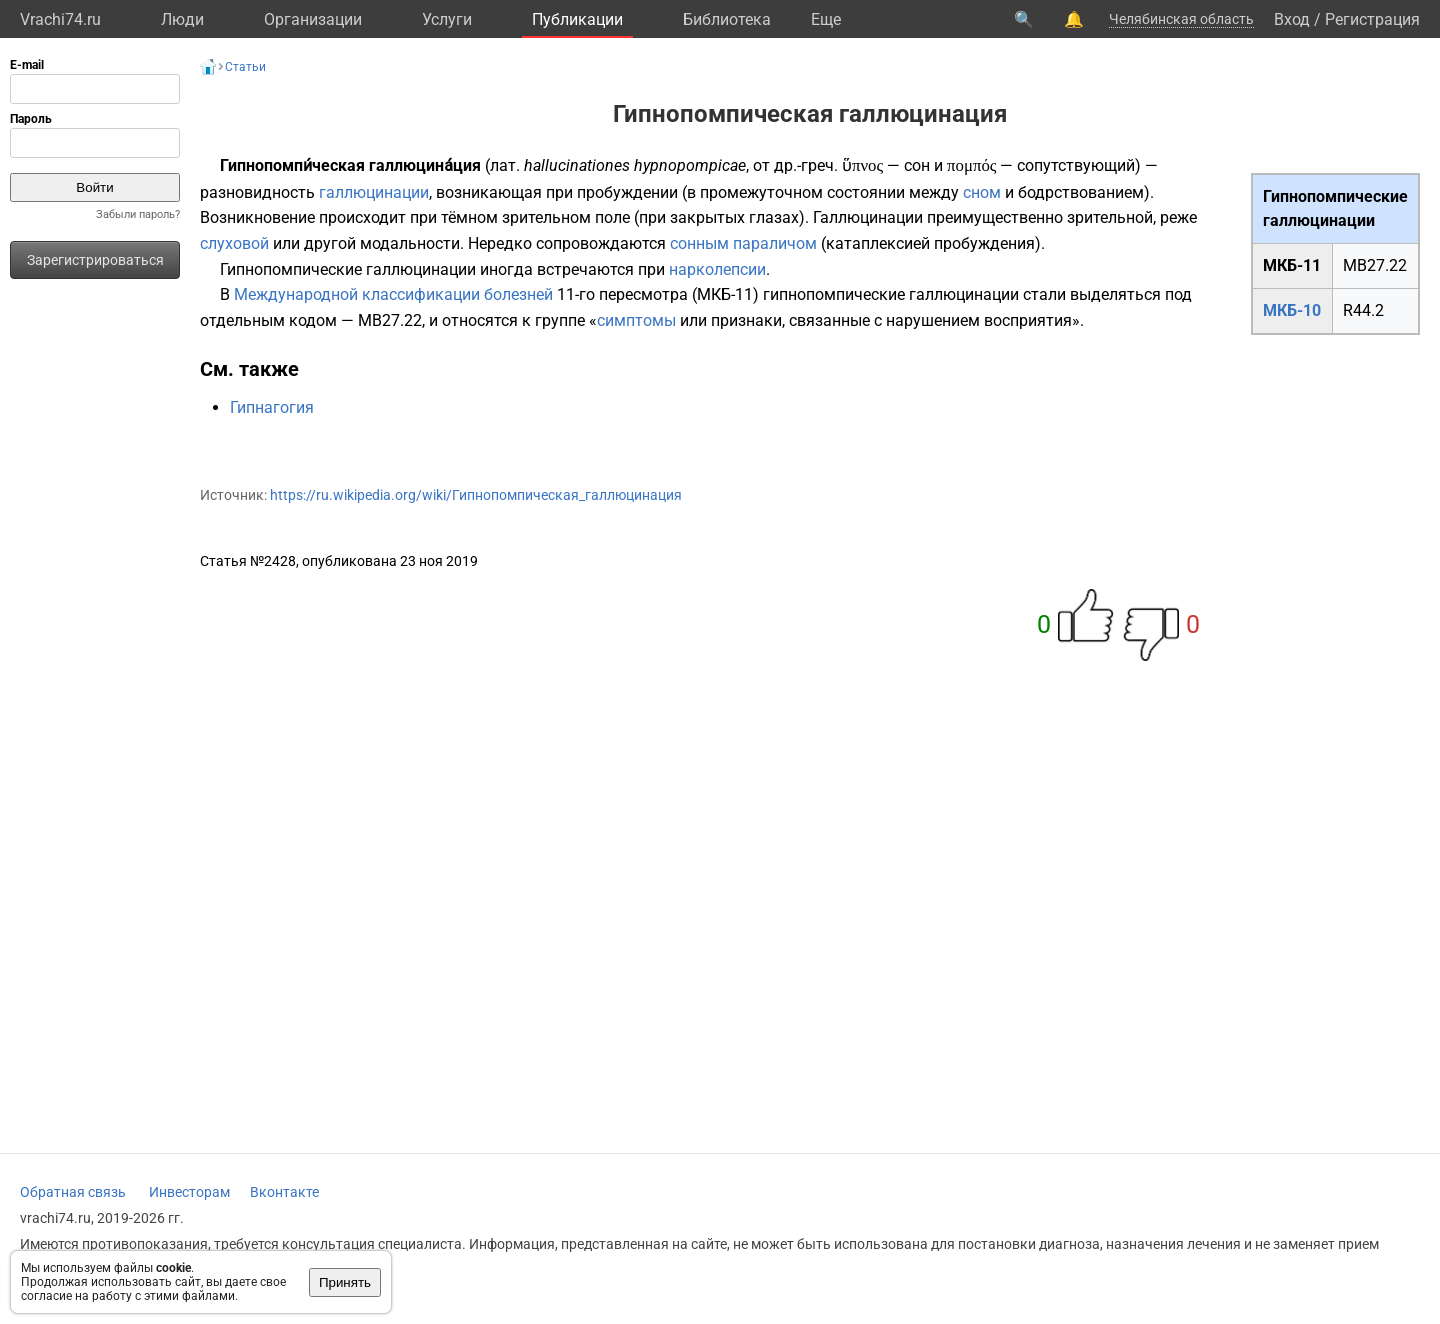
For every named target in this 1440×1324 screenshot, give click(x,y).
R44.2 (1363, 310)
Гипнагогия (272, 407)
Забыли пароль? (138, 214)
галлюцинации (374, 192)
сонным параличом (743, 243)
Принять (345, 1282)
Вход (1292, 19)
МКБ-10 (1292, 310)
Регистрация (1372, 19)
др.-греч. (806, 165)
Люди (182, 19)
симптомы (636, 320)
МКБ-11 (1292, 265)
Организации (313, 19)
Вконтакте (284, 1192)
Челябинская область (1181, 19)
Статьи (245, 67)
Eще (826, 19)
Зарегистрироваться (95, 260)
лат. (505, 165)
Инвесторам (189, 1192)
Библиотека (727, 19)
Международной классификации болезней (393, 294)
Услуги (447, 19)
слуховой (234, 243)
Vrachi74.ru (60, 19)
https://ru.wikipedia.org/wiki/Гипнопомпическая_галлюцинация (476, 495)
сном (982, 192)
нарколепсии (717, 269)
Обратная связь (73, 1192)
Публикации (577, 19)
